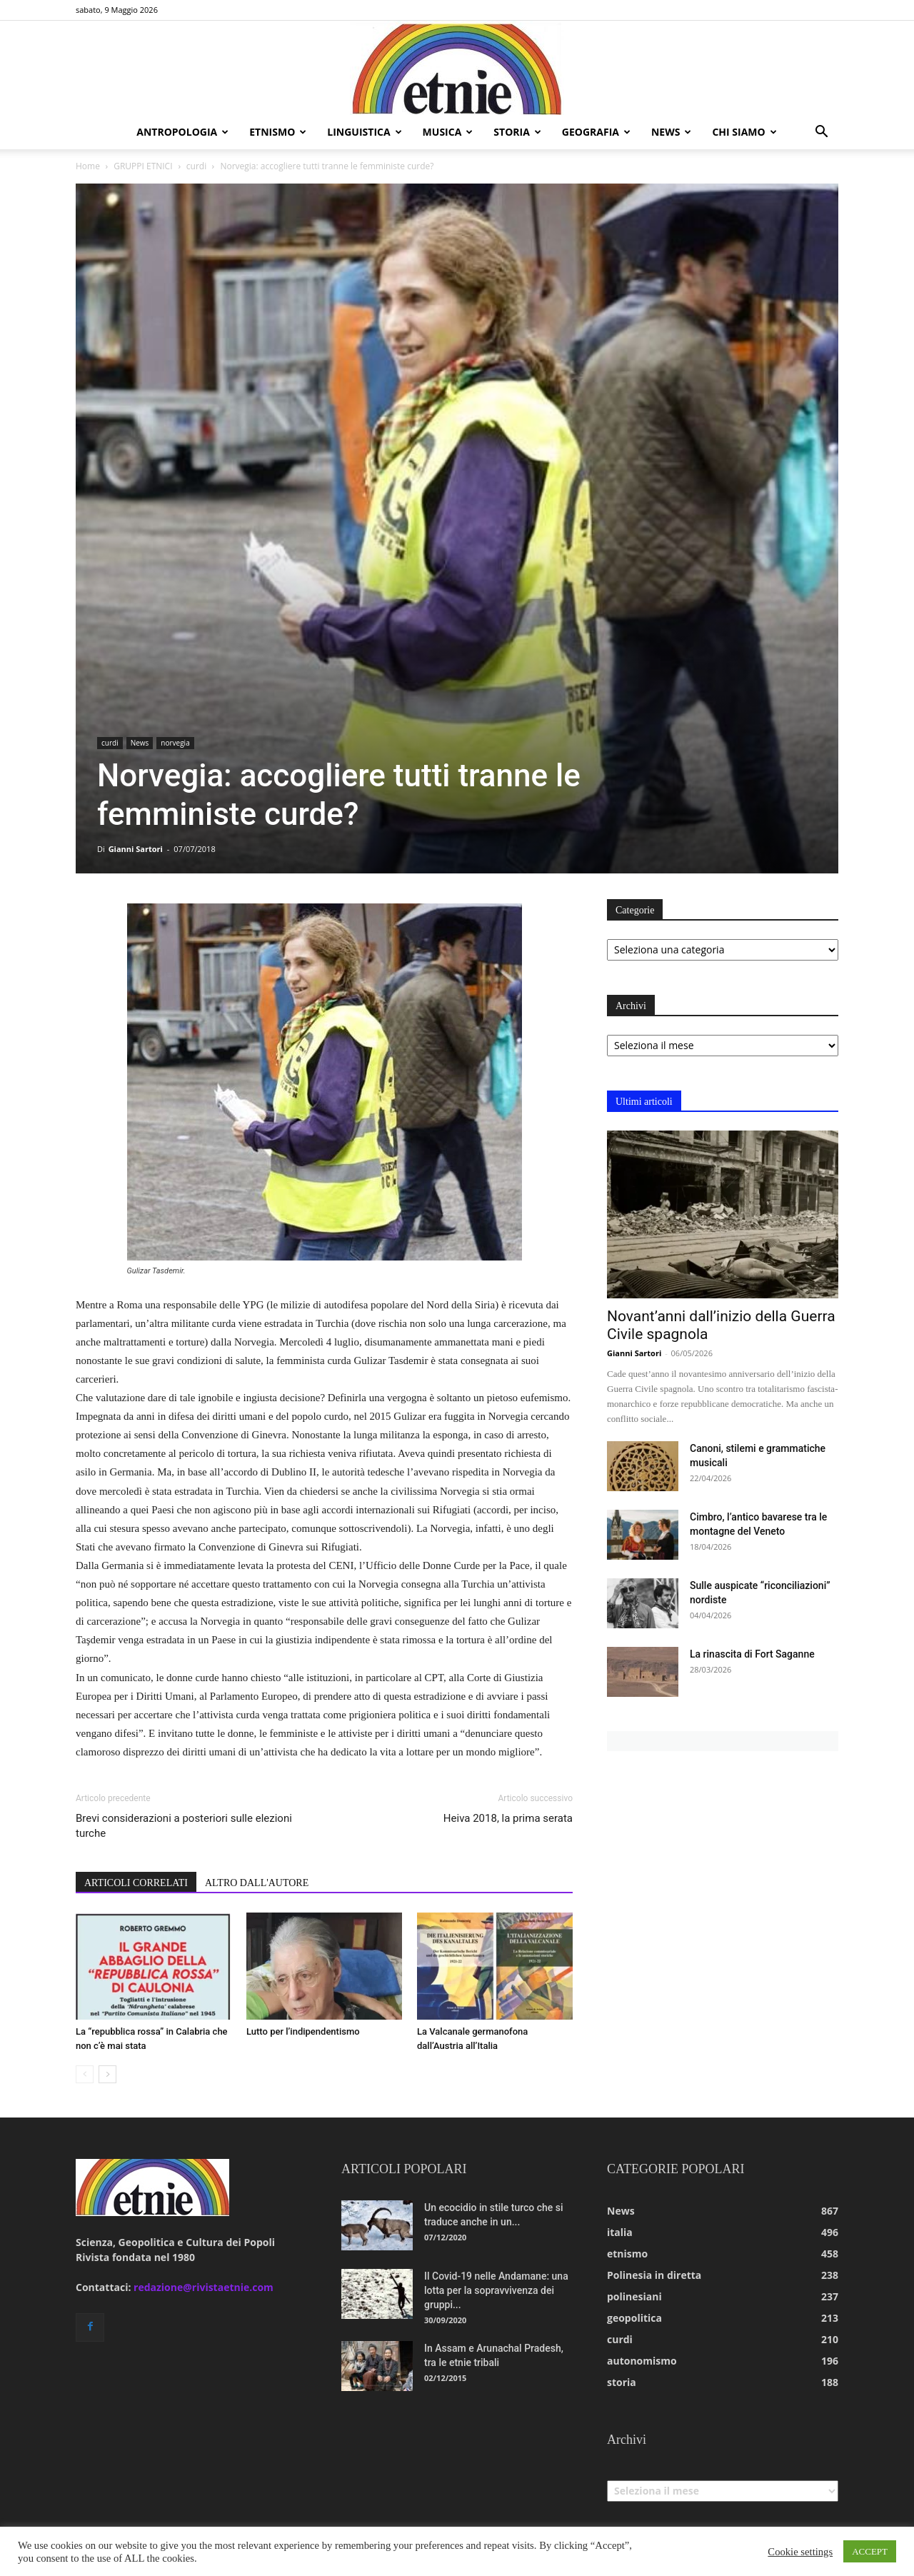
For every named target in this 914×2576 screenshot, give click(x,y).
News (140, 743)
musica (448, 132)
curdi (196, 166)
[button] (821, 133)
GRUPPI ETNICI (143, 166)
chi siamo (744, 132)
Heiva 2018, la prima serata (508, 1818)
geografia (596, 132)
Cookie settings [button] (800, 2551)
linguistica (364, 132)
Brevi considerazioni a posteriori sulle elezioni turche (184, 1826)
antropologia (182, 132)
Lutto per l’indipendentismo (303, 2031)
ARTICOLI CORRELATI (136, 1883)
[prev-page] (85, 2074)
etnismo (277, 132)
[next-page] (107, 2074)
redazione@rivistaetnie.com (203, 2287)
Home (88, 166)
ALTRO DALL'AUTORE (256, 1883)
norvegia (175, 743)
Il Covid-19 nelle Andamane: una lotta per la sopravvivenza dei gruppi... (496, 2290)
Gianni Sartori (136, 848)
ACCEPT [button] (870, 2551)
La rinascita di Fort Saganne (752, 1654)
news (671, 132)
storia (517, 132)
